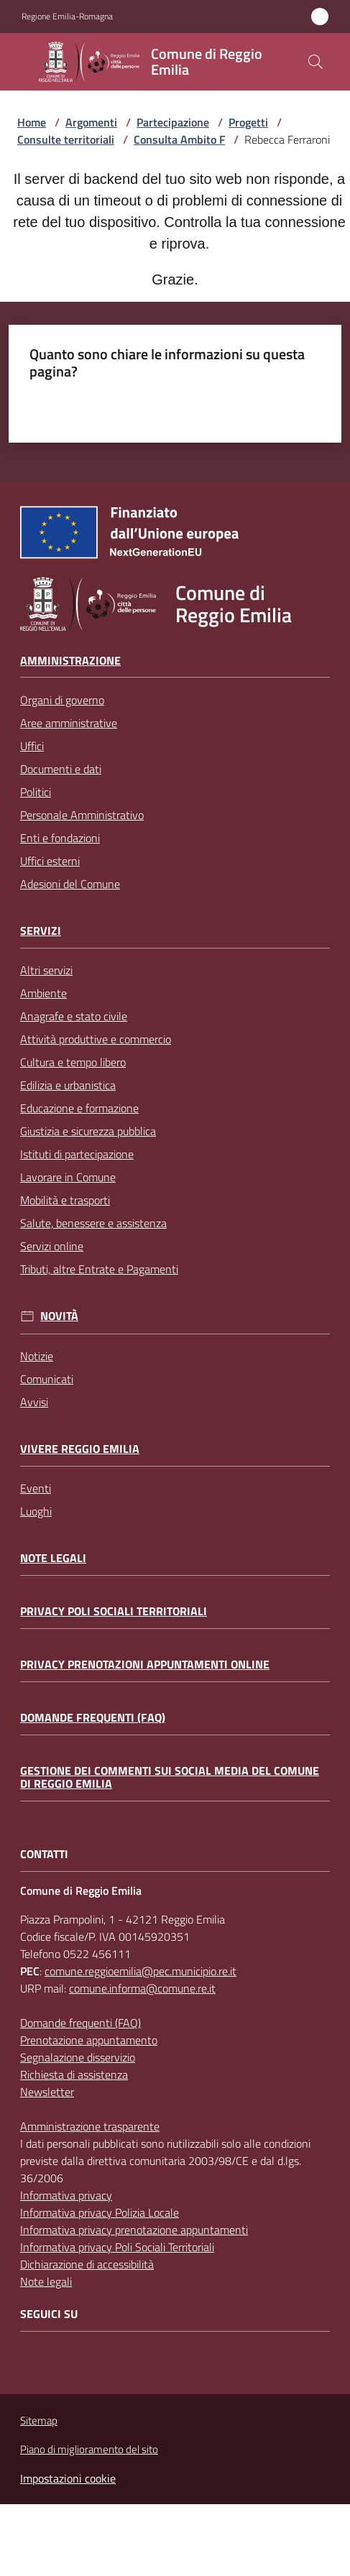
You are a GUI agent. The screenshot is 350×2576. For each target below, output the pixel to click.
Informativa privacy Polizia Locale (99, 2212)
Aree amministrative (68, 722)
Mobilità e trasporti (65, 1200)
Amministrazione (70, 661)
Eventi (35, 1488)
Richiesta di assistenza (74, 2074)
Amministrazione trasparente (90, 2126)
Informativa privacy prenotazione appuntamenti (134, 2229)
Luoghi (36, 1511)
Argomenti (91, 122)
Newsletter (47, 2091)
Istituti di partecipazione (77, 1154)
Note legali (53, 1558)
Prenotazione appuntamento (88, 2040)
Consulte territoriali (65, 139)
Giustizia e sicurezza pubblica (88, 1131)
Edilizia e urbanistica (68, 1085)
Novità (59, 1316)
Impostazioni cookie (68, 2478)
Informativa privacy (66, 2195)
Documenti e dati (60, 768)
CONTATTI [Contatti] (44, 1854)
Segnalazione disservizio (77, 2057)
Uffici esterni (50, 860)
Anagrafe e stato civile (73, 1016)
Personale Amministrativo (82, 814)
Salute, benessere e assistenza (93, 1223)
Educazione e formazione (79, 1108)
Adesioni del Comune (70, 883)
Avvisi (34, 1402)
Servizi (40, 931)
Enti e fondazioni (60, 837)
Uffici (32, 745)
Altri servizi (46, 970)
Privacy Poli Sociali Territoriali (113, 1611)
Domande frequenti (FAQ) (92, 1718)
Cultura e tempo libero (73, 1062)
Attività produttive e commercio (95, 1039)
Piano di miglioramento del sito (89, 2449)
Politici (35, 791)
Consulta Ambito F (179, 139)
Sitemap (38, 2420)
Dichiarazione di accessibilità (87, 2264)
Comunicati (46, 1379)
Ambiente (43, 993)
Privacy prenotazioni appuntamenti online (145, 1664)
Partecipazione (173, 122)
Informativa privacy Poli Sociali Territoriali (117, 2247)
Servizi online (51, 1246)
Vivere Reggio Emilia (79, 1449)
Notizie (36, 1356)
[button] (315, 62)
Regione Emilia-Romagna (67, 16)
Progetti (248, 122)
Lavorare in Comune (68, 1177)
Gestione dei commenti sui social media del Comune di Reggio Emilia (169, 1777)
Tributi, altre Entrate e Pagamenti (99, 1269)
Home (31, 122)
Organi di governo (62, 699)
